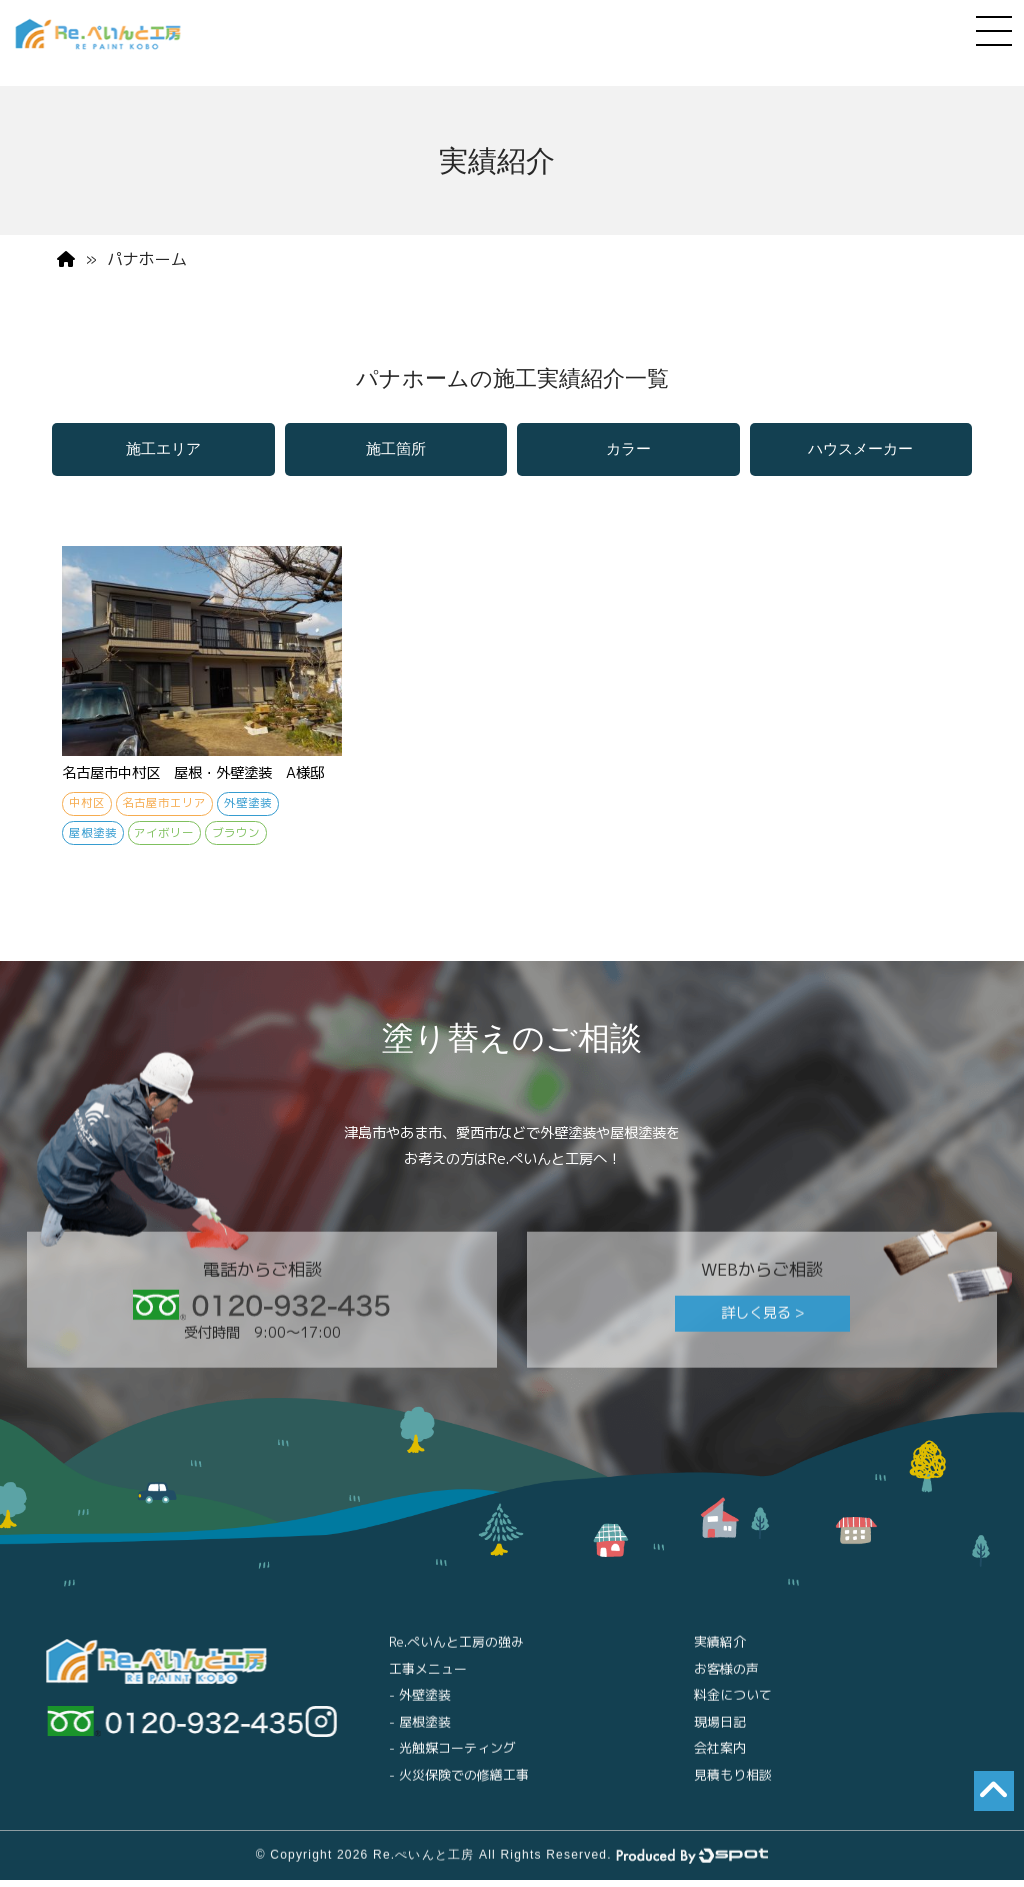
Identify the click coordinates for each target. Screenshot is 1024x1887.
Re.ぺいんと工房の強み (456, 1658)
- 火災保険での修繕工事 (459, 1791)
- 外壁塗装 (420, 1711)
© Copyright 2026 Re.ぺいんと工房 (365, 1871)
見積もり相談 (733, 1791)
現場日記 (720, 1738)
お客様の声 (726, 1685)
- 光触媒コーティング (452, 1764)
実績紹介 (720, 1658)
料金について (733, 1711)
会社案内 (720, 1764)
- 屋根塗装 (420, 1738)
